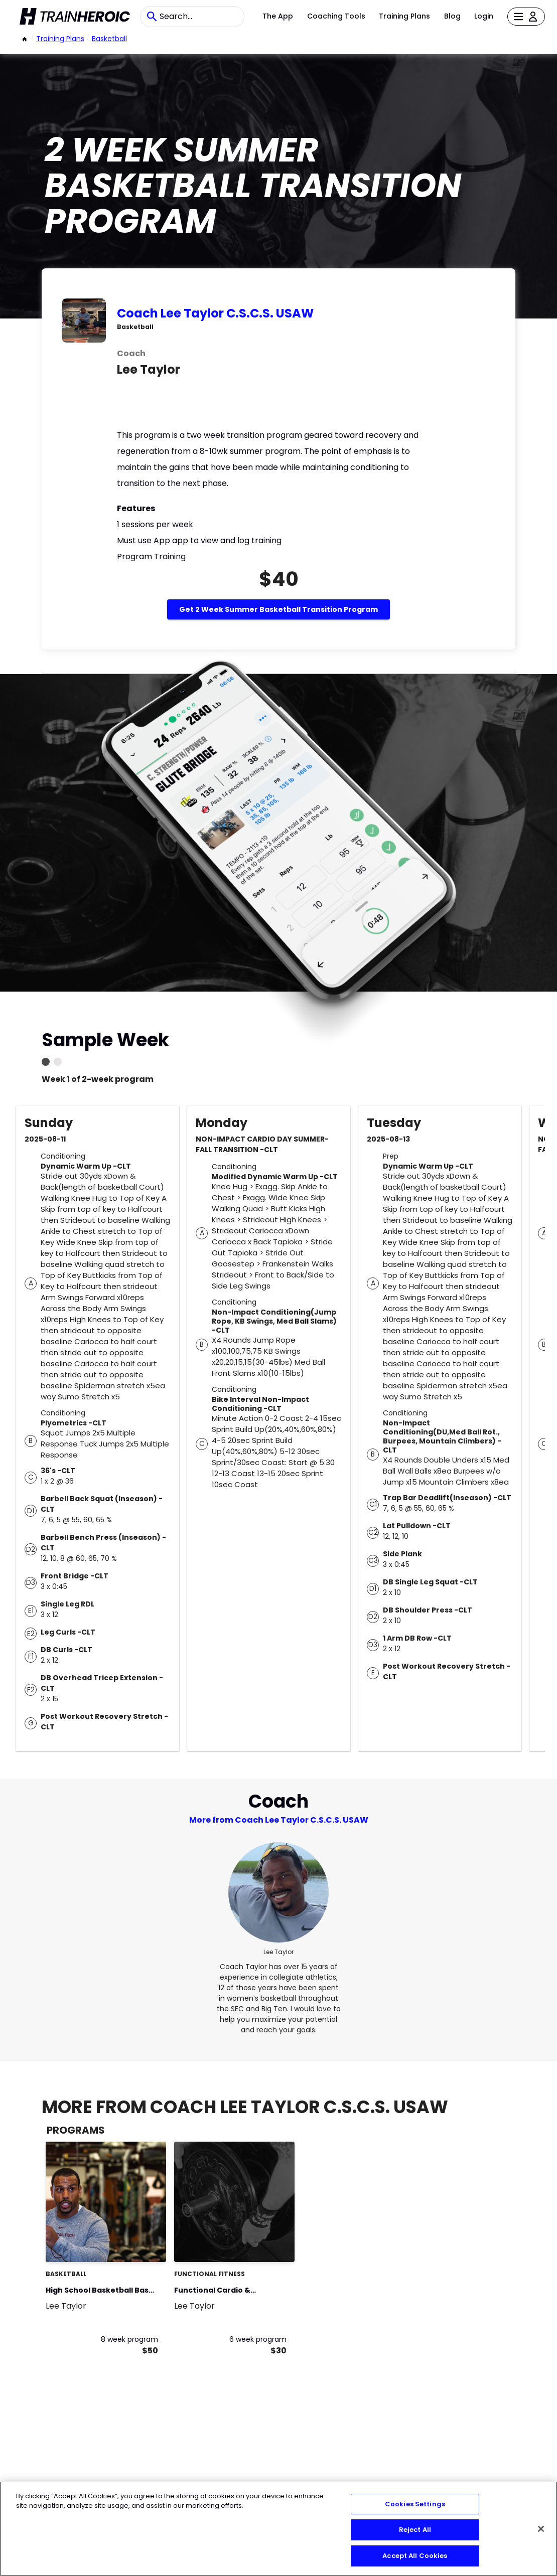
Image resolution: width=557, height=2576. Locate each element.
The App (277, 16)
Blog (452, 16)
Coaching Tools (336, 16)
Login (483, 16)
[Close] (541, 2536)
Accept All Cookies (414, 2563)
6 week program (258, 2339)
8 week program (129, 2339)
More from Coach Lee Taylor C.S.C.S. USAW (278, 1820)
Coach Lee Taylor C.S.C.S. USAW (215, 313)
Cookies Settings (415, 2511)
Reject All (415, 2537)
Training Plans (404, 16)
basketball (109, 39)
